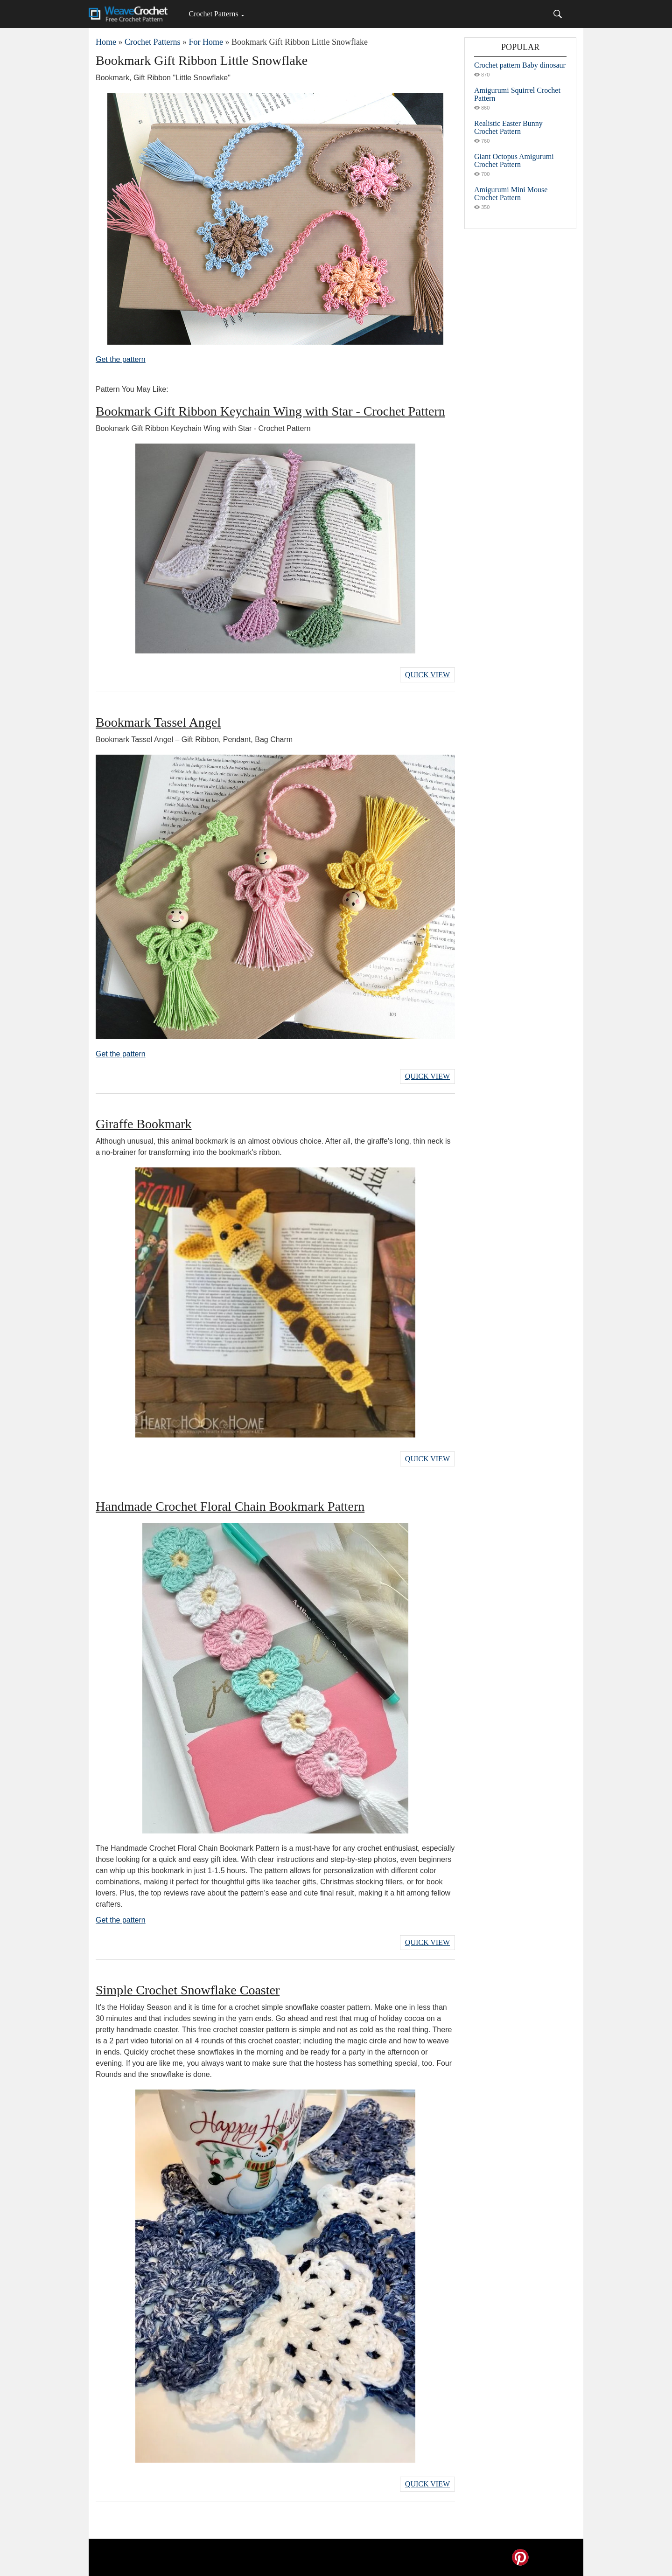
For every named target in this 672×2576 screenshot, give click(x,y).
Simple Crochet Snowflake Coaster (188, 1990)
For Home (206, 42)
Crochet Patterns (213, 14)
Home (106, 42)
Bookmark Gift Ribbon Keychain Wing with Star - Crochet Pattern (270, 411)
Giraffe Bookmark (144, 1124)
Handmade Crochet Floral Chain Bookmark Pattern (230, 1506)
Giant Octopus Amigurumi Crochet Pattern (514, 160)
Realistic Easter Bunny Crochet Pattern (508, 127)
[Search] (558, 14)
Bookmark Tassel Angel (158, 722)
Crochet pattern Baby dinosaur (520, 65)
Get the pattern (121, 359)
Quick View (427, 675)
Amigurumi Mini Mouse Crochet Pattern (510, 193)
